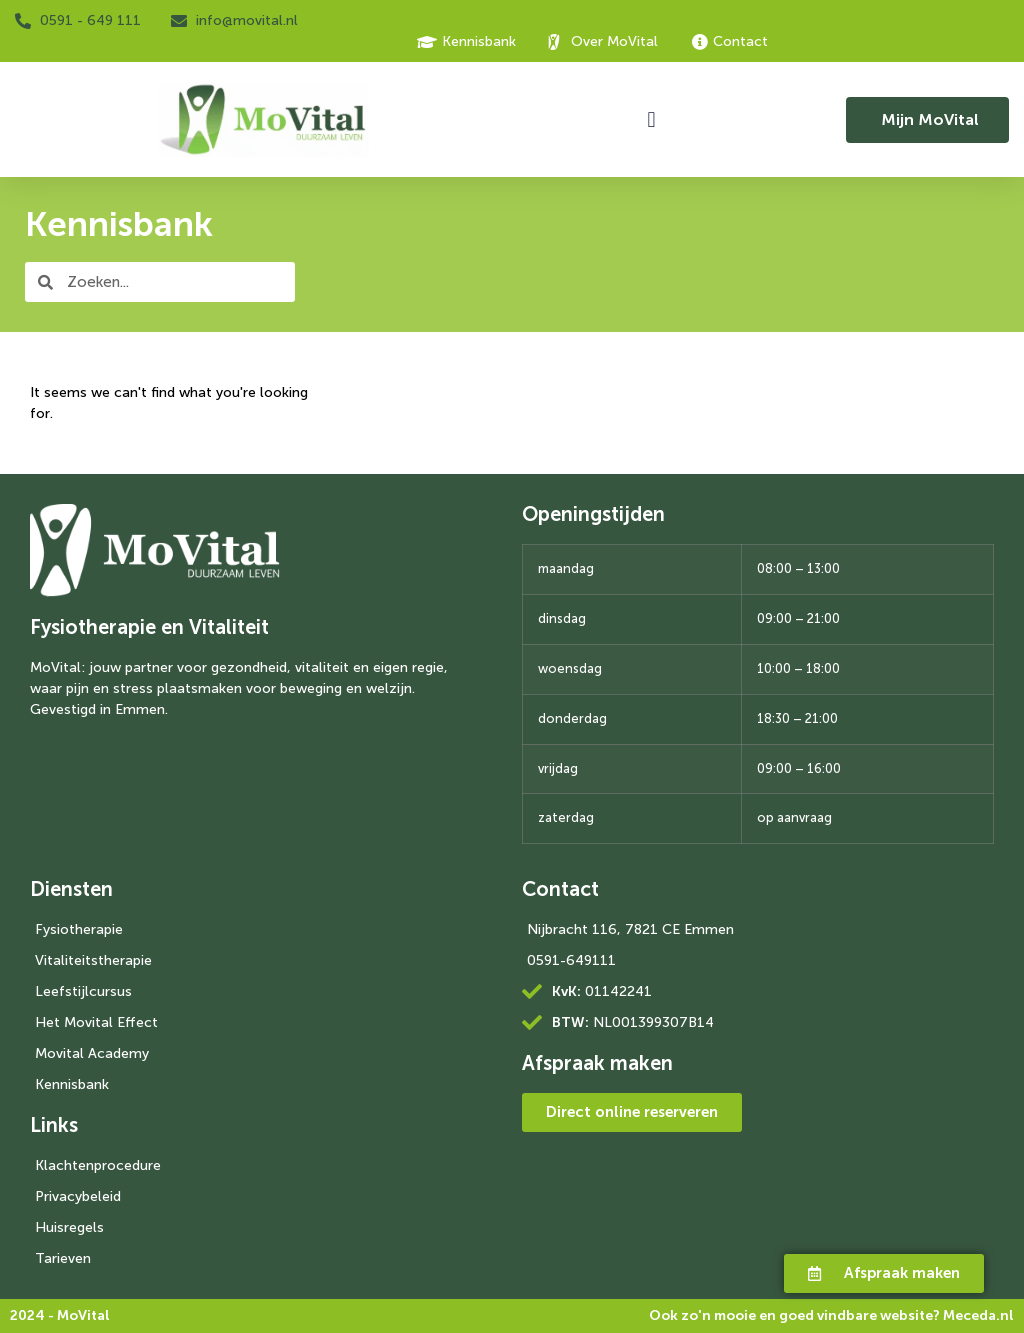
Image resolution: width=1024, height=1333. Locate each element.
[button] (651, 119)
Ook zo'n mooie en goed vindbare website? (831, 1315)
